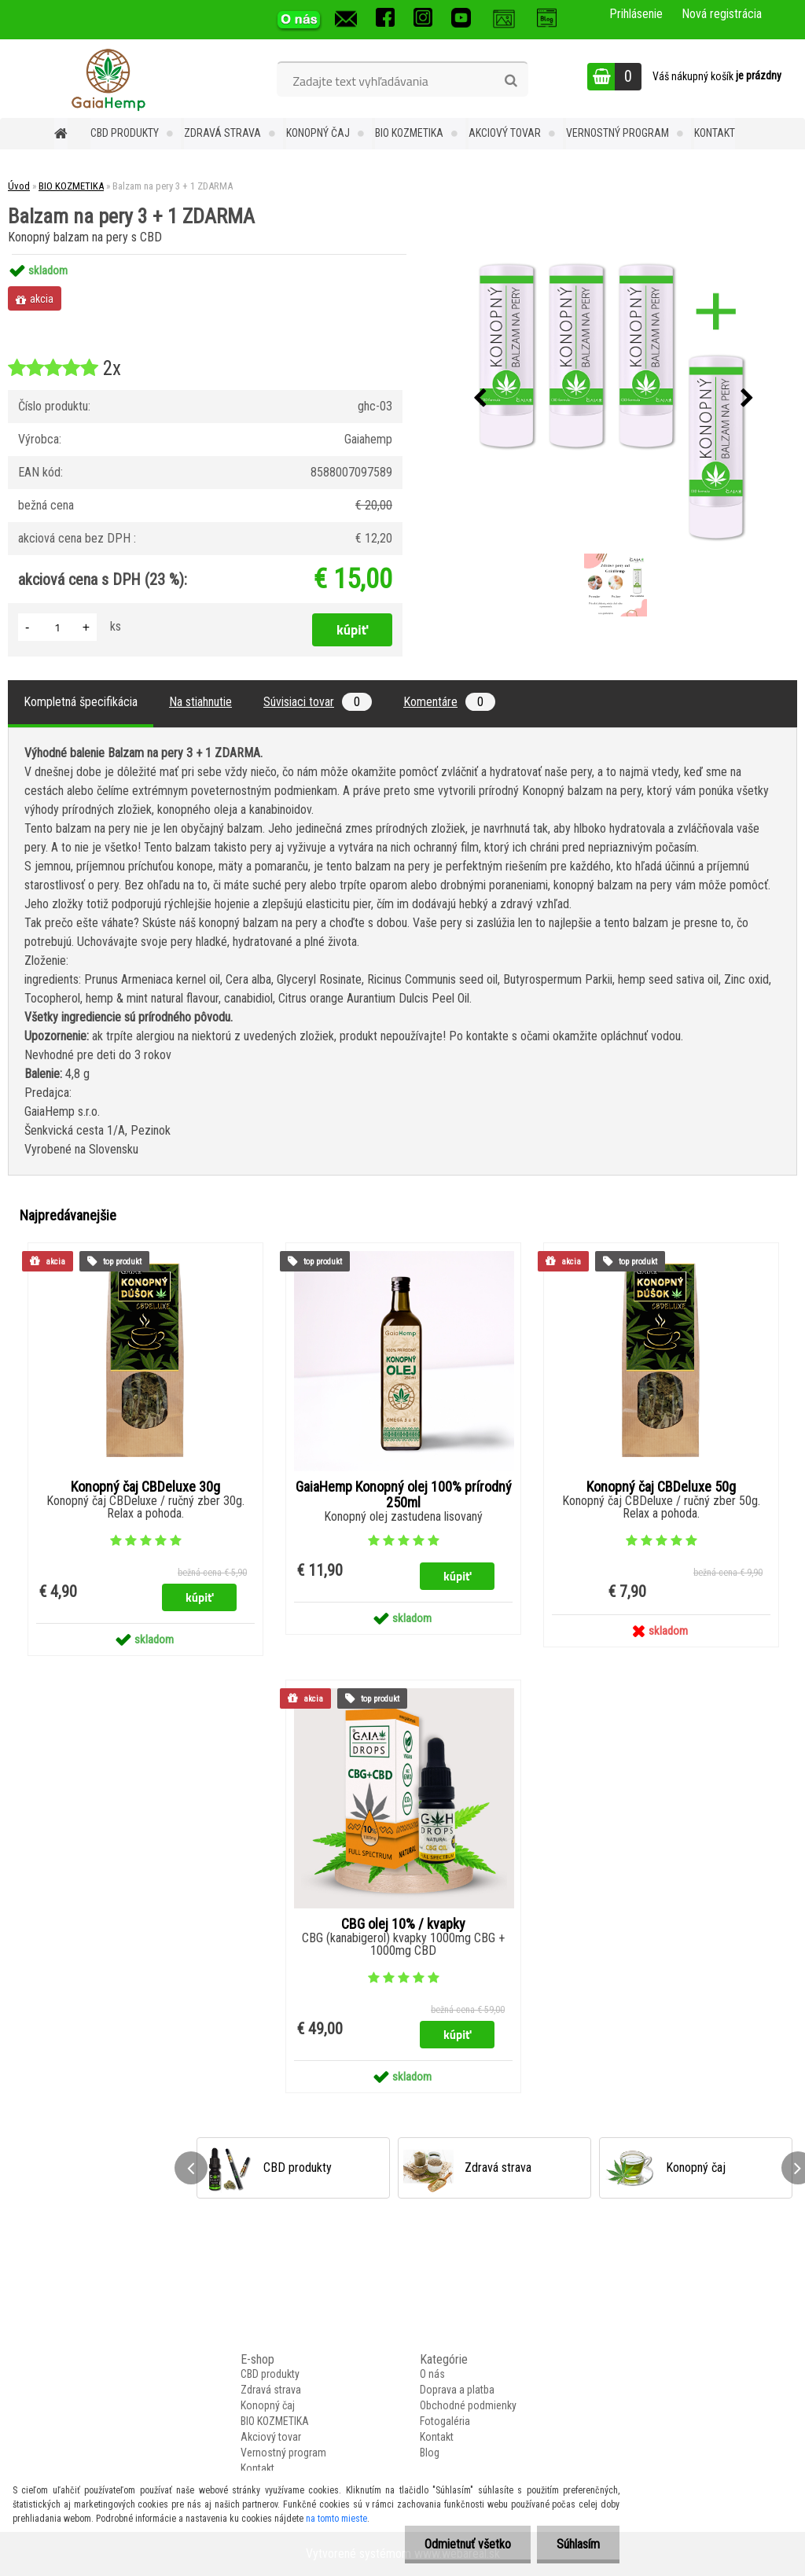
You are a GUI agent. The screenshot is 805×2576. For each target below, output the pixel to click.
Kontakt (714, 133)
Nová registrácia (722, 13)
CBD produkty (124, 133)
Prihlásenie (636, 13)
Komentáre (449, 701)
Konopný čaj (318, 133)
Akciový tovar (505, 133)
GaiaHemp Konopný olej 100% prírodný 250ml (404, 1495)
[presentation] (480, 398)
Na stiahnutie (200, 701)
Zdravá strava (222, 133)
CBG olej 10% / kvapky (403, 1924)
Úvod (19, 186)
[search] (510, 81)
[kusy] (57, 627)
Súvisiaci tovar (317, 701)
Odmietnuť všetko (468, 2544)
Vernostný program (617, 133)
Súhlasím (578, 2544)
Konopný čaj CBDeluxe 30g (145, 1487)
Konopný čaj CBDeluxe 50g (661, 1487)
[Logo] (108, 78)
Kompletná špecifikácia (81, 701)
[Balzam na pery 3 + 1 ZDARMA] (614, 398)
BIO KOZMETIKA (409, 133)
